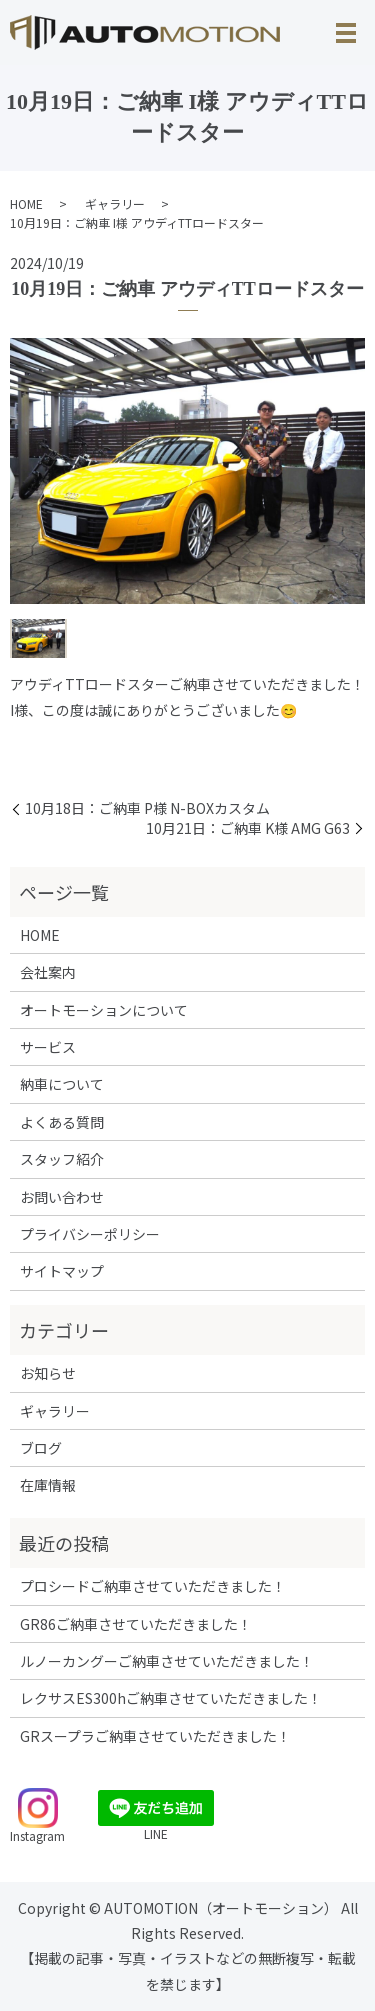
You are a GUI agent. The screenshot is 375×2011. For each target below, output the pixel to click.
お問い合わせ (62, 1197)
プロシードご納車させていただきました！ (153, 1586)
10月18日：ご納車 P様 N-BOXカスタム (147, 808)
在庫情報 (48, 1485)
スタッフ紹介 (62, 1159)
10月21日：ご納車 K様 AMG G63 (248, 828)
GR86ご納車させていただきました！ (136, 1624)
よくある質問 (62, 1122)
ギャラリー (115, 203)
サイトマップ (62, 1271)
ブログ (41, 1448)
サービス (48, 1047)
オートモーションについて (104, 1010)
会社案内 (48, 972)
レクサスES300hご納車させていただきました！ (171, 1698)
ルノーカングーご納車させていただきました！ (167, 1661)
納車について (62, 1084)
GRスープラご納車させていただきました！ (155, 1736)
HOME (26, 203)
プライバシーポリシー (90, 1234)
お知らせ (48, 1373)
